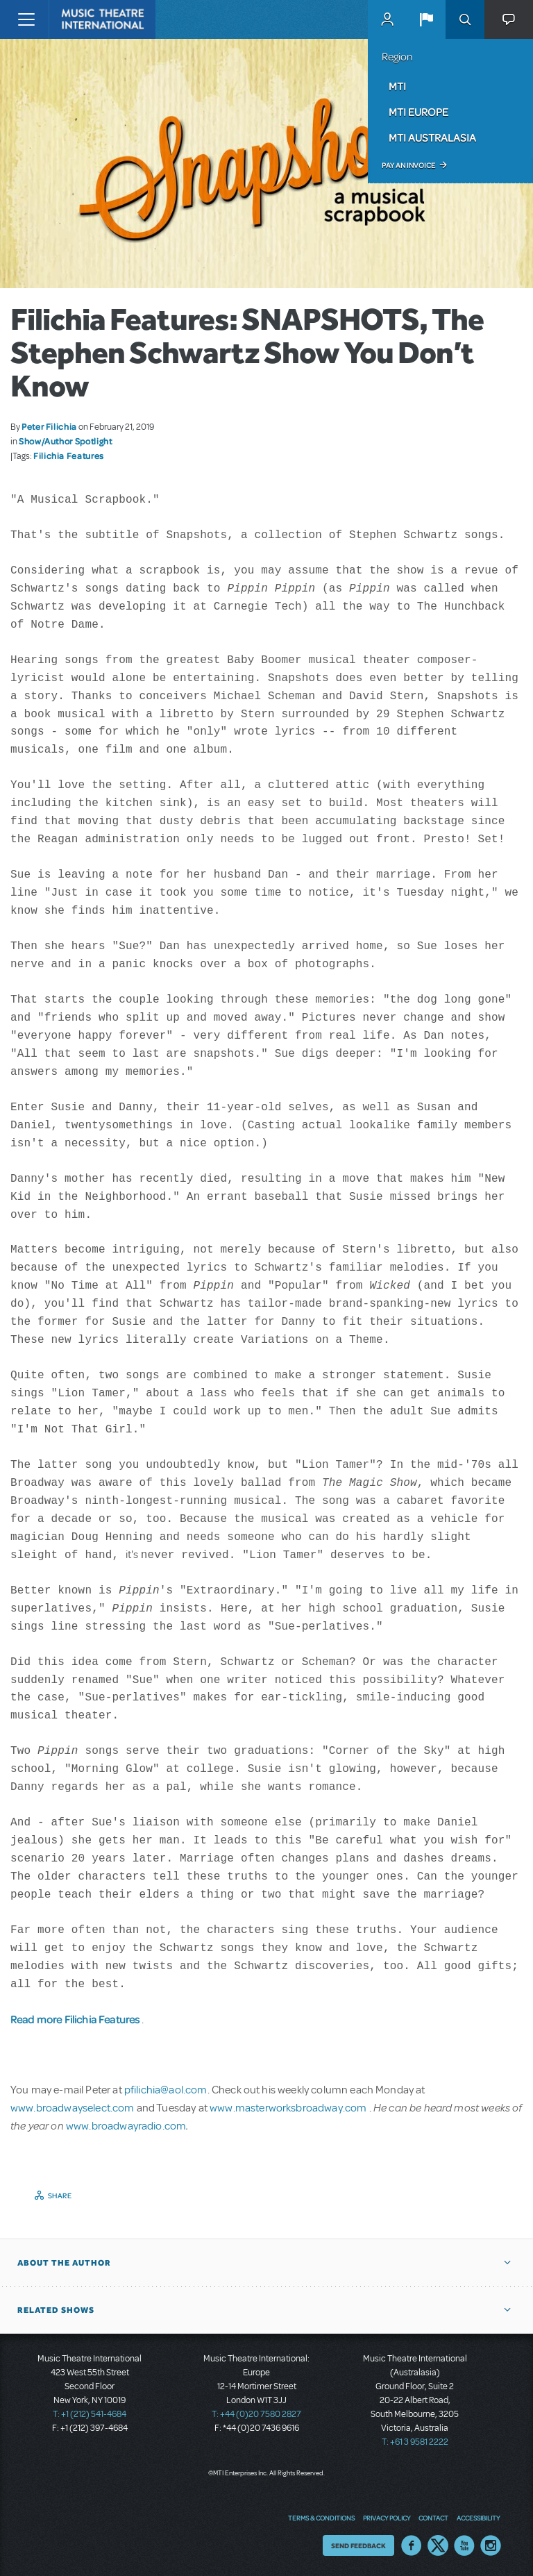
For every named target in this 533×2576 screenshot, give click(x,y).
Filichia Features (68, 455)
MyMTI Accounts (387, 19)
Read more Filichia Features (76, 2019)
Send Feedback (358, 2545)
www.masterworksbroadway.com (289, 2107)
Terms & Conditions (321, 2517)
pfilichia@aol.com (166, 2089)
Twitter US (438, 2544)
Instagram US (490, 2544)
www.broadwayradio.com (126, 2125)
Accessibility (478, 2517)
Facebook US (411, 2544)
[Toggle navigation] (26, 19)
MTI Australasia (432, 137)
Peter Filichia (49, 426)
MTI (397, 86)
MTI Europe (418, 112)
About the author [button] (64, 2262)
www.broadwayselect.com (72, 2107)
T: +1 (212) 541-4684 (89, 2413)
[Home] (77, 19)
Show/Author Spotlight (65, 440)
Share (60, 2195)
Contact (433, 2517)
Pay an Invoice (408, 165)
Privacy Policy (386, 2517)
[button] (426, 19)
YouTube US (464, 2544)
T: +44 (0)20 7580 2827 (256, 2413)
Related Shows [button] (55, 2309)
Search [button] (465, 19)
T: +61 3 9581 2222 (415, 2441)
